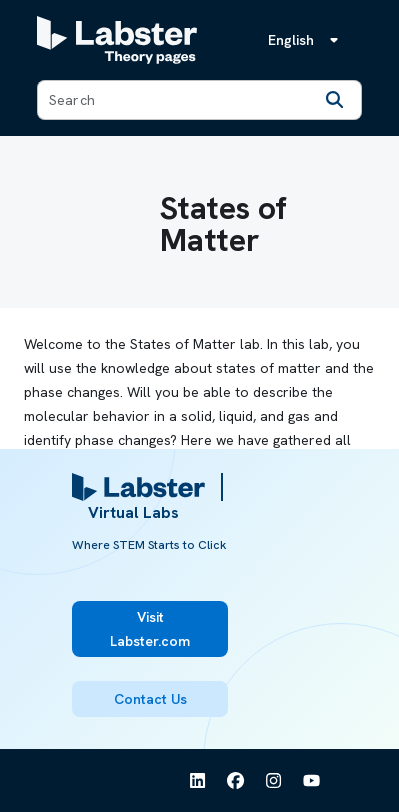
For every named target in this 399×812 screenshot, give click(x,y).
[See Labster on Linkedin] (198, 781)
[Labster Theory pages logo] (117, 40)
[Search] (335, 100)
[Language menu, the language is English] (307, 40)
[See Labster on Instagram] (274, 781)
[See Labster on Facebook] (236, 781)
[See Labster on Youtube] (312, 781)
